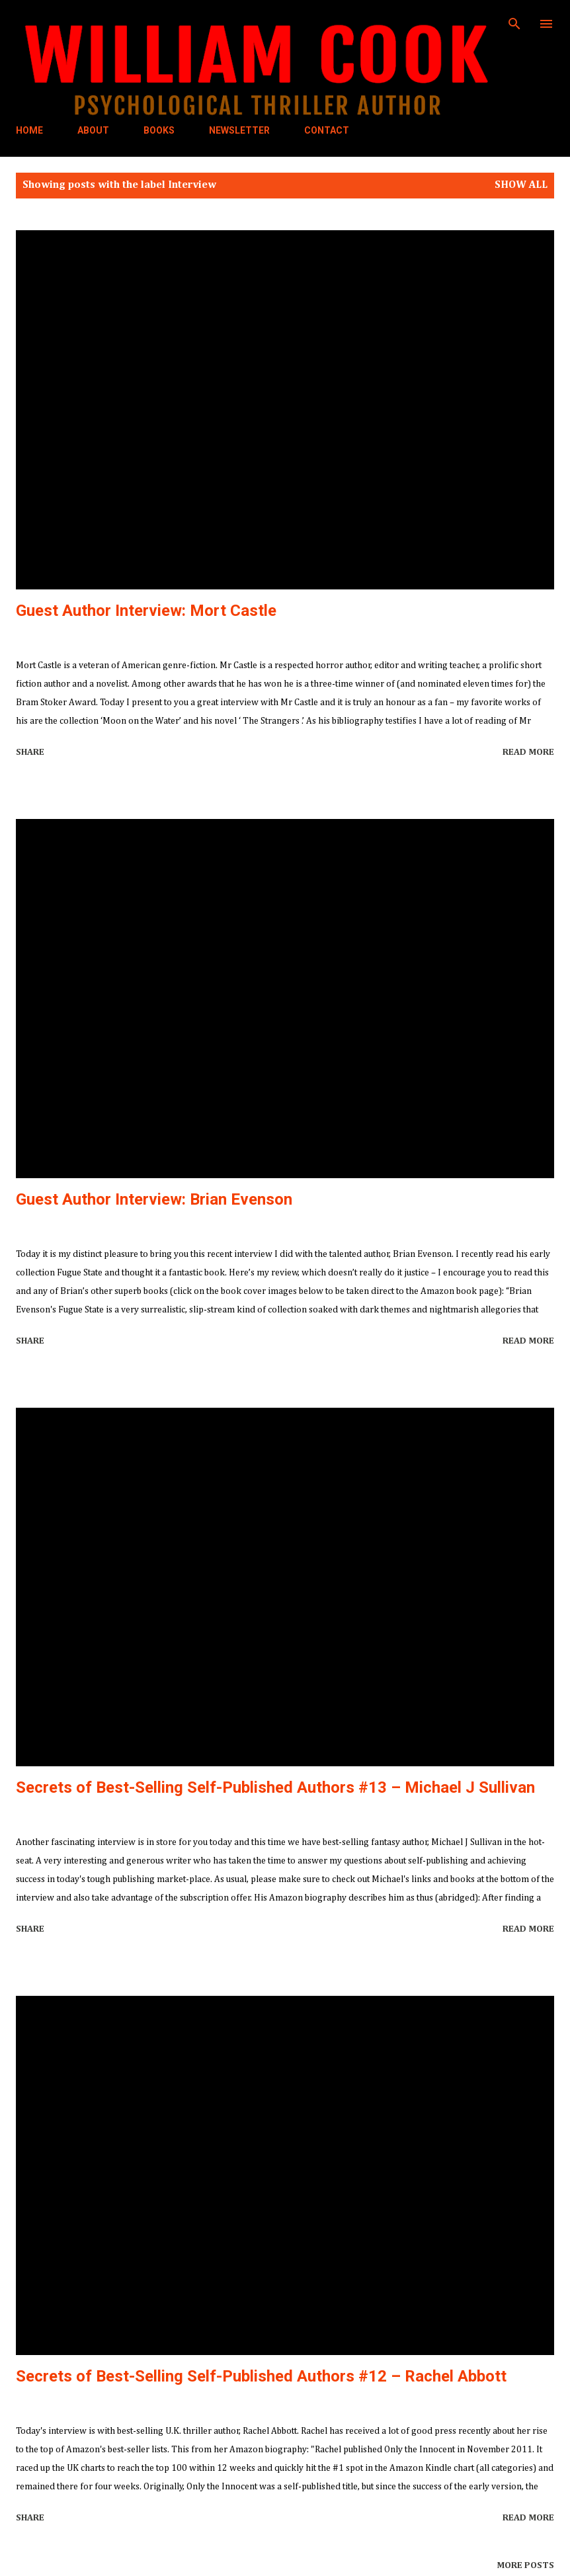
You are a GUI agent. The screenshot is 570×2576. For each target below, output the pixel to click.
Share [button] (30, 752)
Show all (521, 185)
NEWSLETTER (239, 130)
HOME (29, 130)
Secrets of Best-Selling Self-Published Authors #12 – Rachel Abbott (261, 2376)
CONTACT (326, 130)
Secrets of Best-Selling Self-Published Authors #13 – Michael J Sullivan (275, 1787)
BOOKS (159, 130)
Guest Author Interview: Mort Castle (146, 610)
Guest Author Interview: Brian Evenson (154, 1199)
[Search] (514, 24)
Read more (528, 752)
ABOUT (93, 130)
